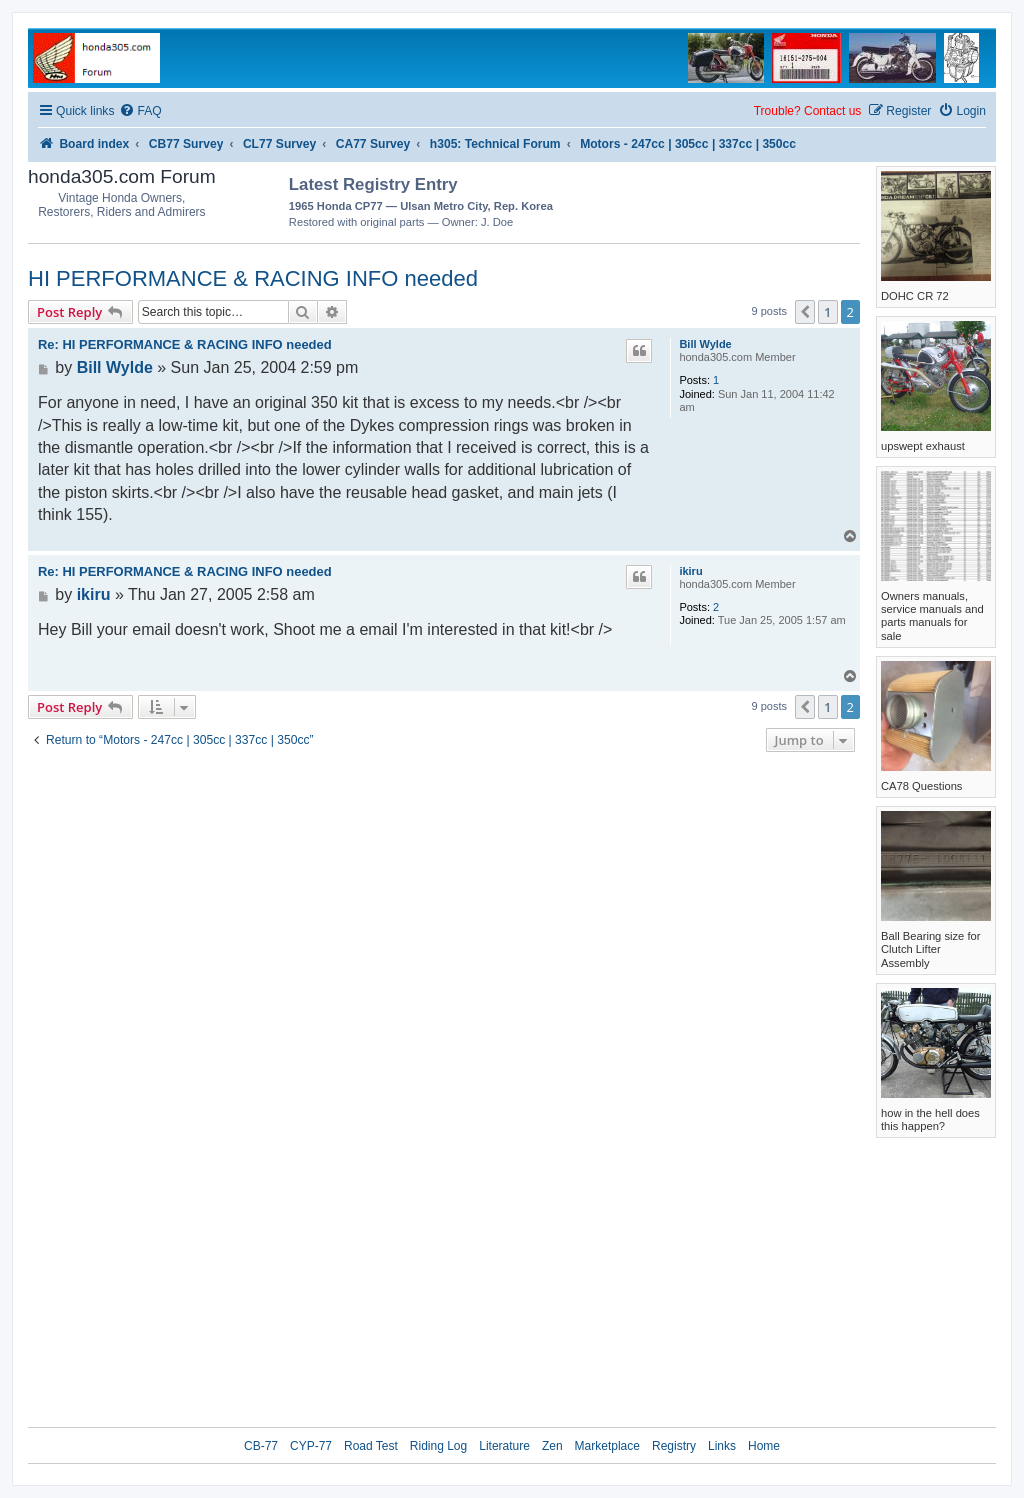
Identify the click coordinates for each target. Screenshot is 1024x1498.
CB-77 (261, 1446)
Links (722, 1446)
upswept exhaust (923, 446)
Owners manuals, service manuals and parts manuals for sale (932, 616)
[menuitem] (140, 111)
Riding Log (438, 1446)
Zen (552, 1446)
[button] (805, 312)
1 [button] (827, 312)
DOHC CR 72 (915, 296)
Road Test (371, 1446)
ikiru (690, 571)
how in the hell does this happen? (930, 1119)
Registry (674, 1446)
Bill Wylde (705, 344)
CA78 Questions (921, 786)
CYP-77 (311, 1446)
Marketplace (607, 1446)
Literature (504, 1446)
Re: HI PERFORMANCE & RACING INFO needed (185, 344)
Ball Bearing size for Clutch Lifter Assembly (931, 949)
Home (764, 1446)
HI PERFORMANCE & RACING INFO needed (253, 278)
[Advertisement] (743, 200)
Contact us (832, 111)
